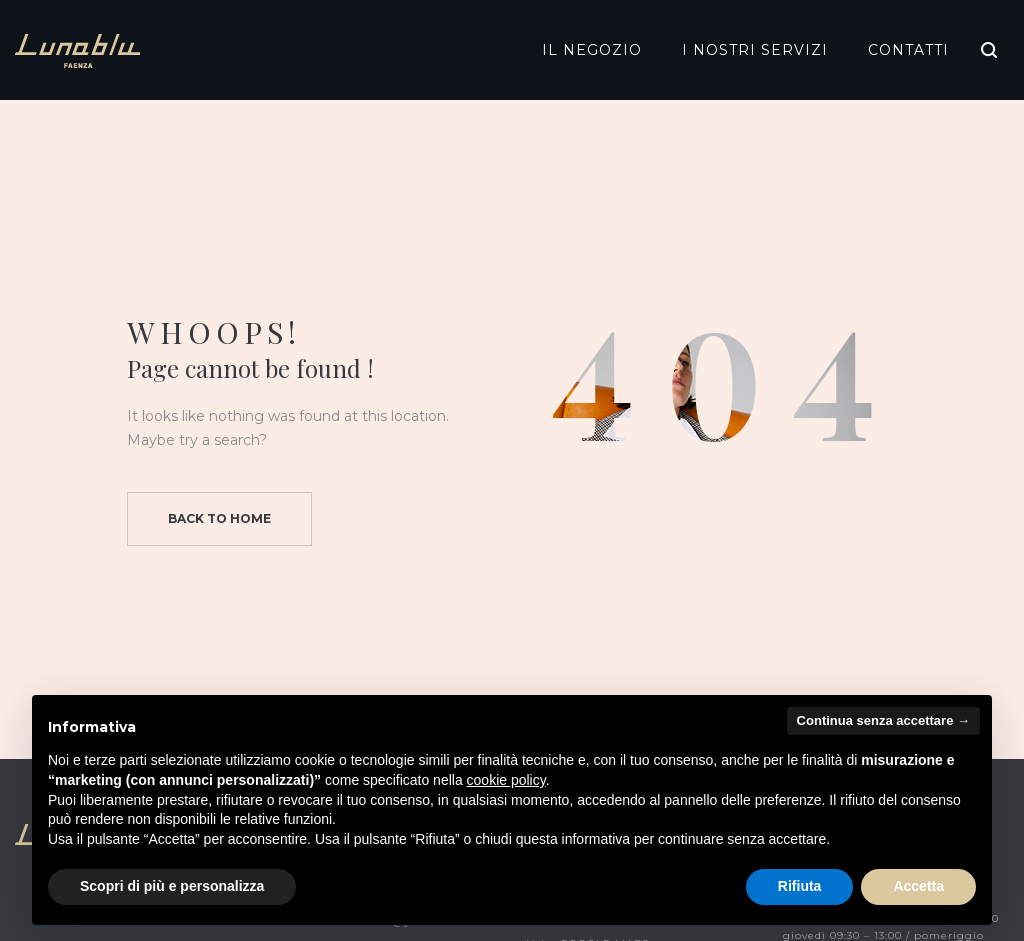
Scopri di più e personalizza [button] (172, 886)
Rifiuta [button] (800, 886)
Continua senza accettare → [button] (883, 720)
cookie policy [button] (506, 780)
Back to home (219, 518)
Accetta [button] (918, 886)
